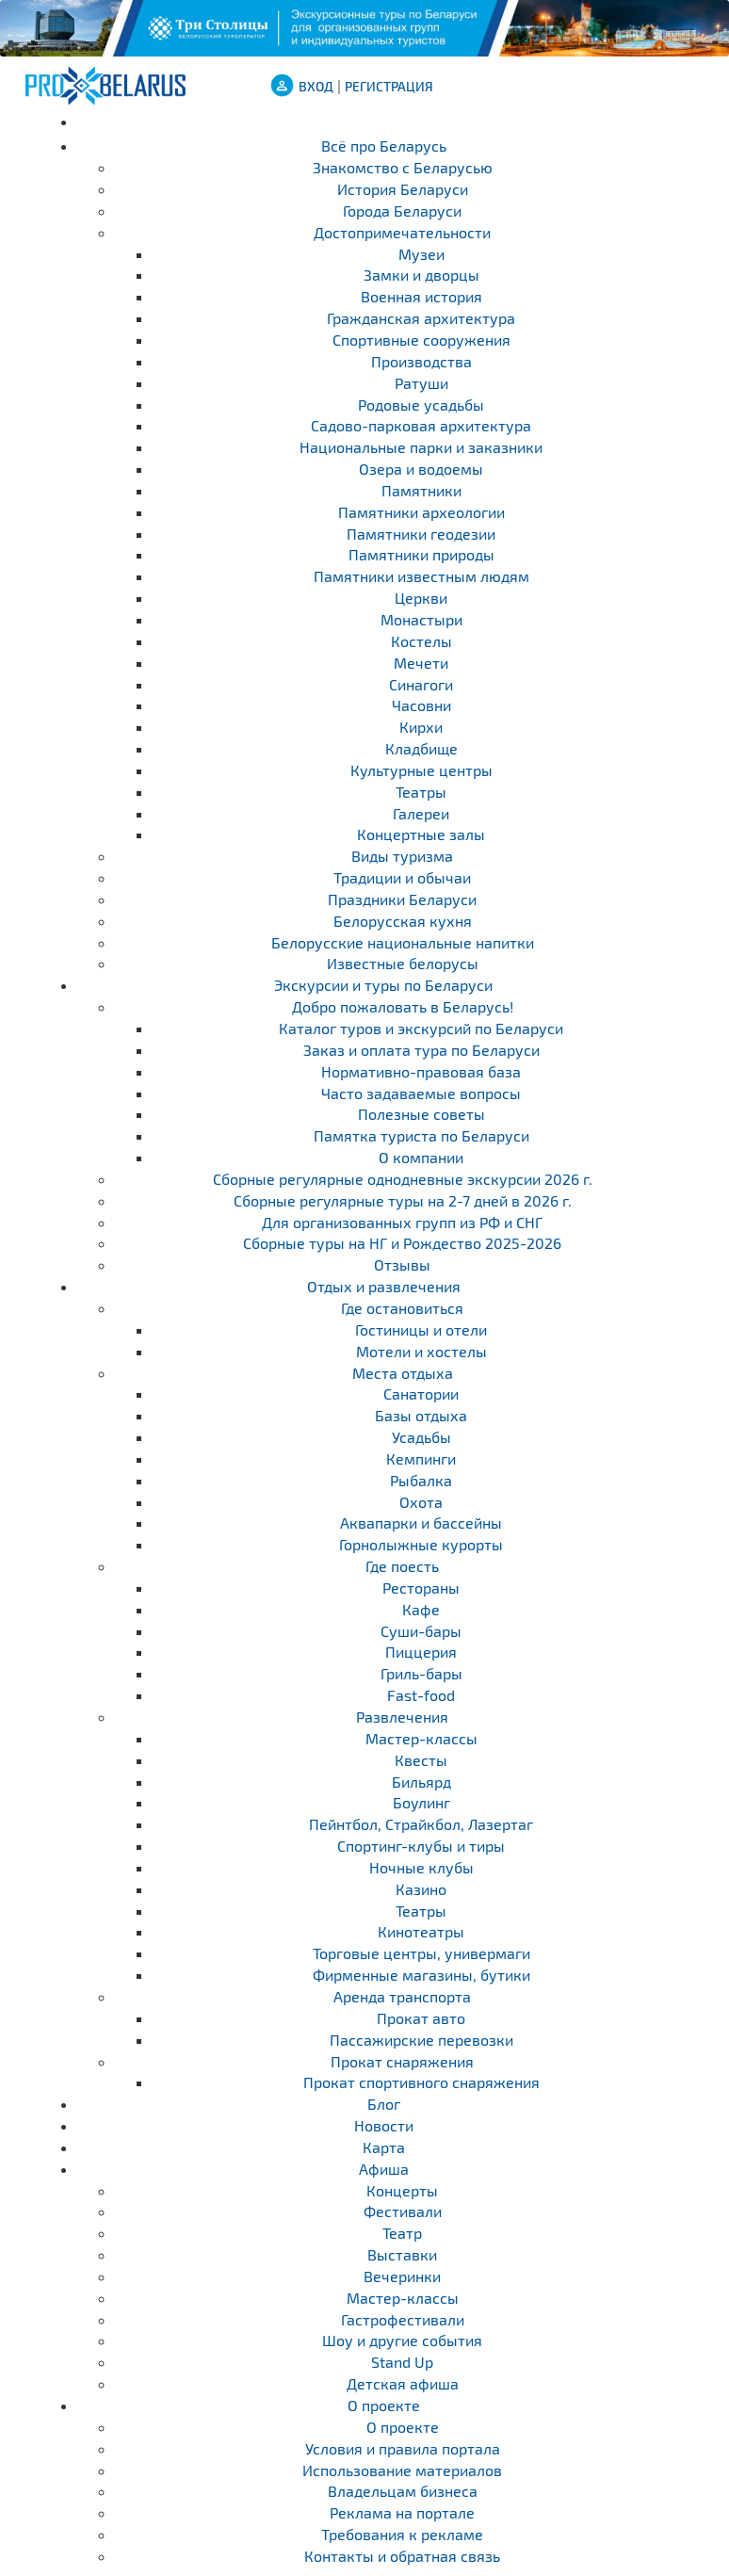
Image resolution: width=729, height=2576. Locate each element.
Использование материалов (402, 2470)
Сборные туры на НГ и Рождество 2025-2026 (402, 1243)
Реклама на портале (402, 2512)
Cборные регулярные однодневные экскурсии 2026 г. (402, 1179)
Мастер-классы (403, 2298)
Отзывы (402, 1264)
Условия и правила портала (402, 2448)
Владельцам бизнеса (403, 2491)
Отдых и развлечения (384, 1286)
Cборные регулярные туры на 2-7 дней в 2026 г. (403, 1200)
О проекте (384, 2405)
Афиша (384, 2169)
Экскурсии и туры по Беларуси (383, 985)
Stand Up (402, 2362)
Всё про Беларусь (383, 145)
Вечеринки (402, 2276)
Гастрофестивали (402, 2319)
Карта (384, 2147)
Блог (383, 2104)
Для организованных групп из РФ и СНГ (402, 1222)
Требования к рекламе (402, 2534)
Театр (402, 2233)
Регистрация (389, 86)
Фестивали (403, 2211)
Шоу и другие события (402, 2340)
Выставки (402, 2254)
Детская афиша (403, 2383)
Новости (383, 2125)
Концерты (402, 2190)
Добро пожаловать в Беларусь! (402, 1006)
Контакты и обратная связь (402, 2556)
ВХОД (316, 86)
